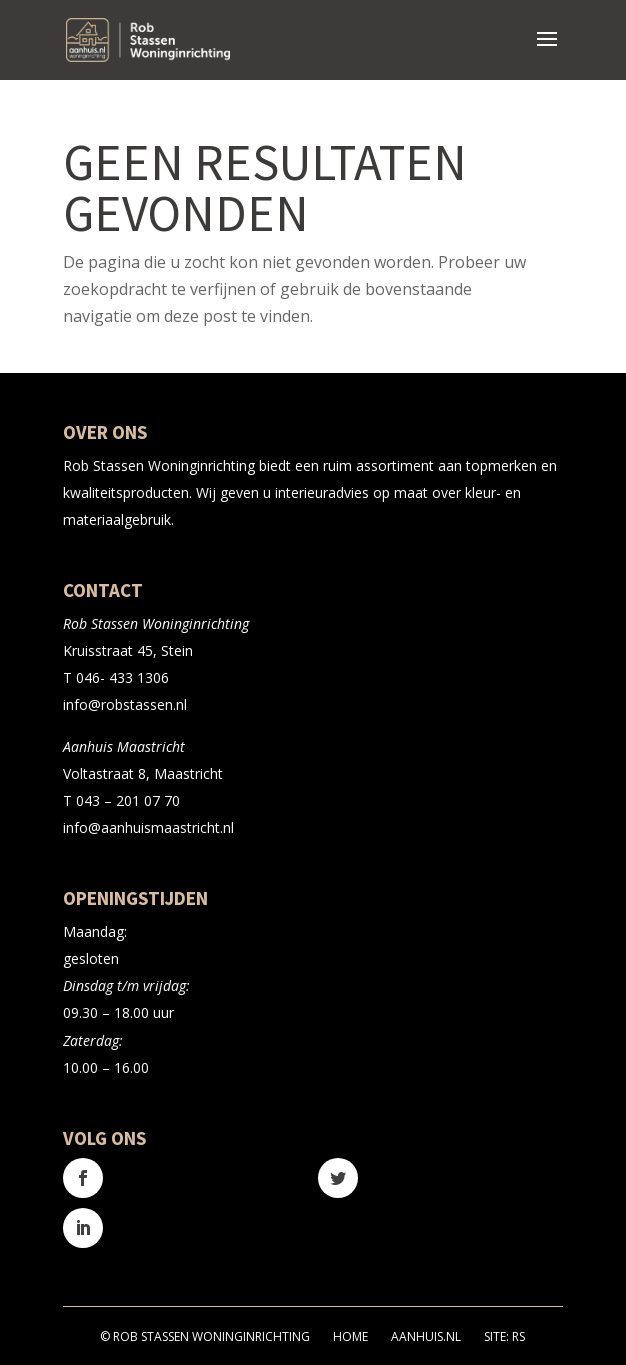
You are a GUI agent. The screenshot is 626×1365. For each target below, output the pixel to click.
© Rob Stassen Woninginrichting (205, 1336)
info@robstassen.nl (125, 704)
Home (350, 1336)
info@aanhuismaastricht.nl (148, 827)
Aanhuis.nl (426, 1336)
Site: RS (504, 1336)
